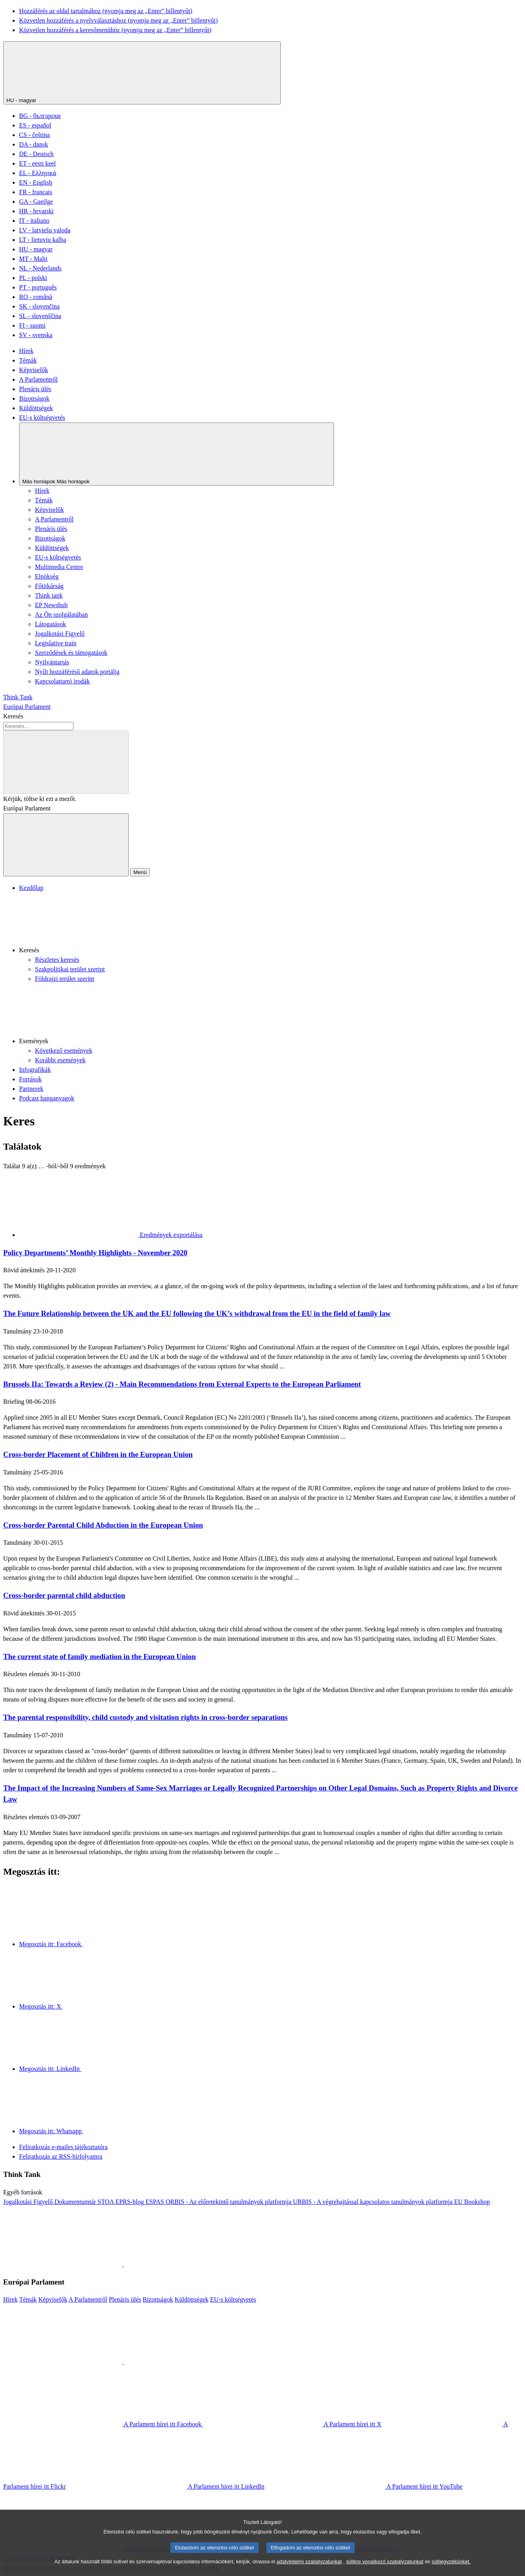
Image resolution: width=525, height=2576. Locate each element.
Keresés (13, 716)
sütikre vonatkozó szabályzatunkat (384, 2570)
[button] (270, 924)
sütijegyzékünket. (451, 2570)
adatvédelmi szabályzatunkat (309, 2570)
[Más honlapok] (176, 454)
